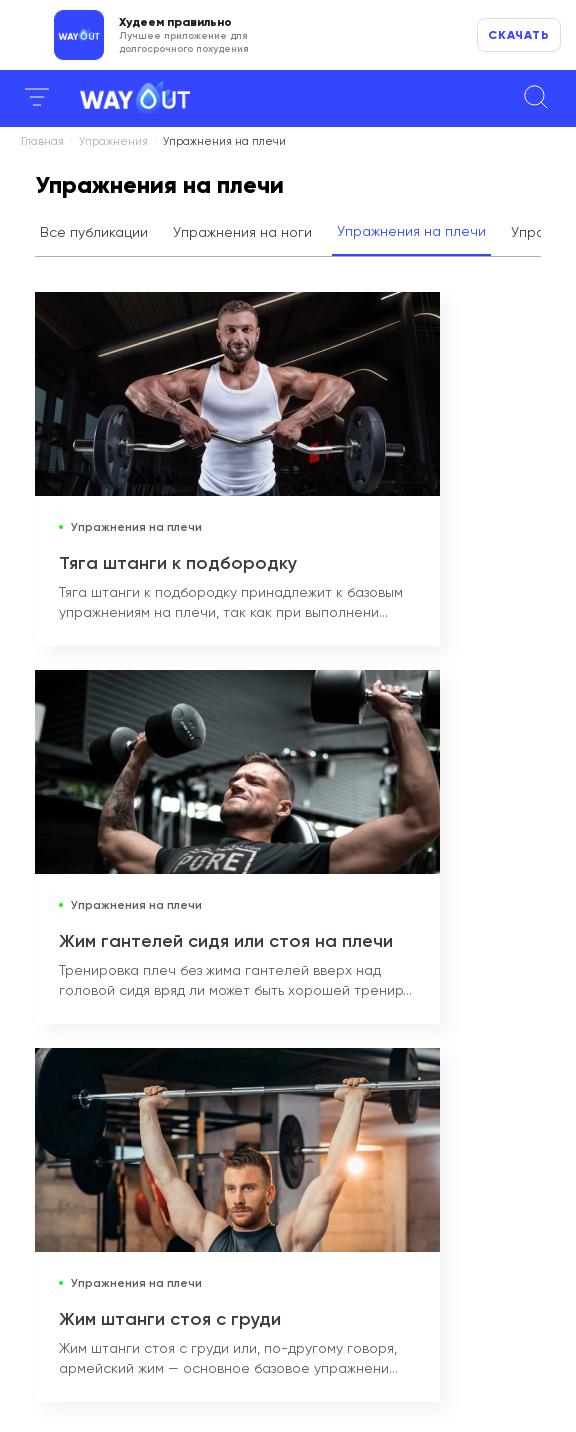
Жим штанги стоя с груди (170, 1319)
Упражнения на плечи (411, 231)
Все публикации (94, 232)
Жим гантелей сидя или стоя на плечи (226, 941)
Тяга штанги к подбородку (178, 563)
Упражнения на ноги (242, 232)
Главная (42, 141)
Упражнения (113, 141)
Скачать (519, 35)
